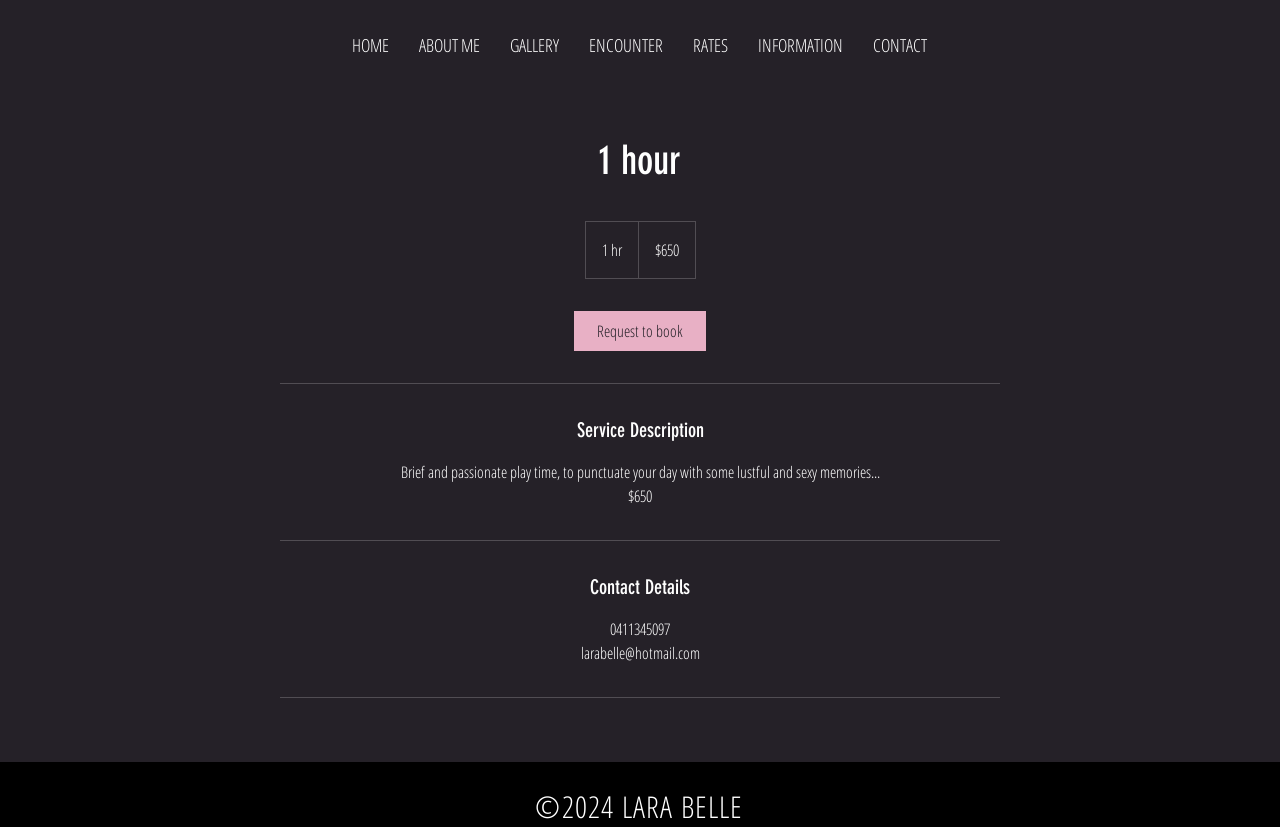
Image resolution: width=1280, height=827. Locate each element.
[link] (640, 331)
